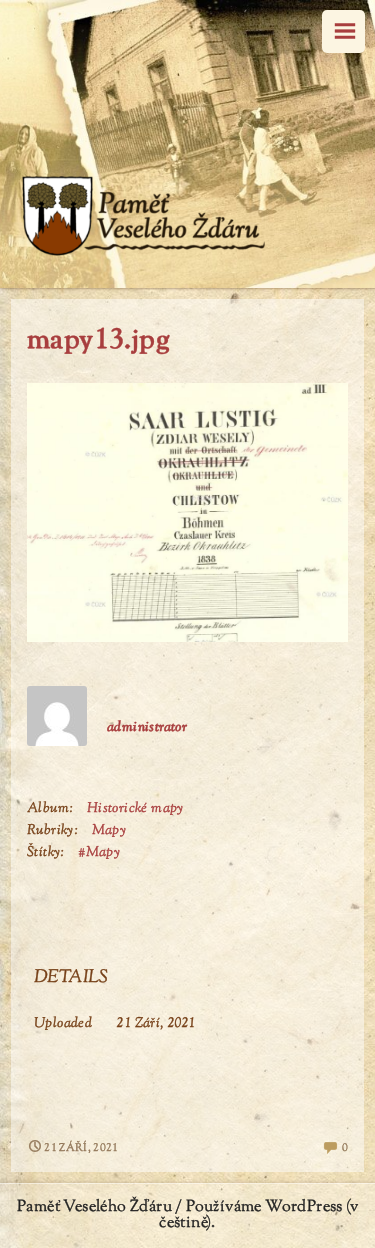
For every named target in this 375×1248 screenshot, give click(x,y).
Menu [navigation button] (343, 31)
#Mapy (99, 853)
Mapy (109, 831)
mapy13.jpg (98, 341)
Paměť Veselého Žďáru (94, 1207)
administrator (147, 728)
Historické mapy (135, 809)
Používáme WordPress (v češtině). (258, 1215)
